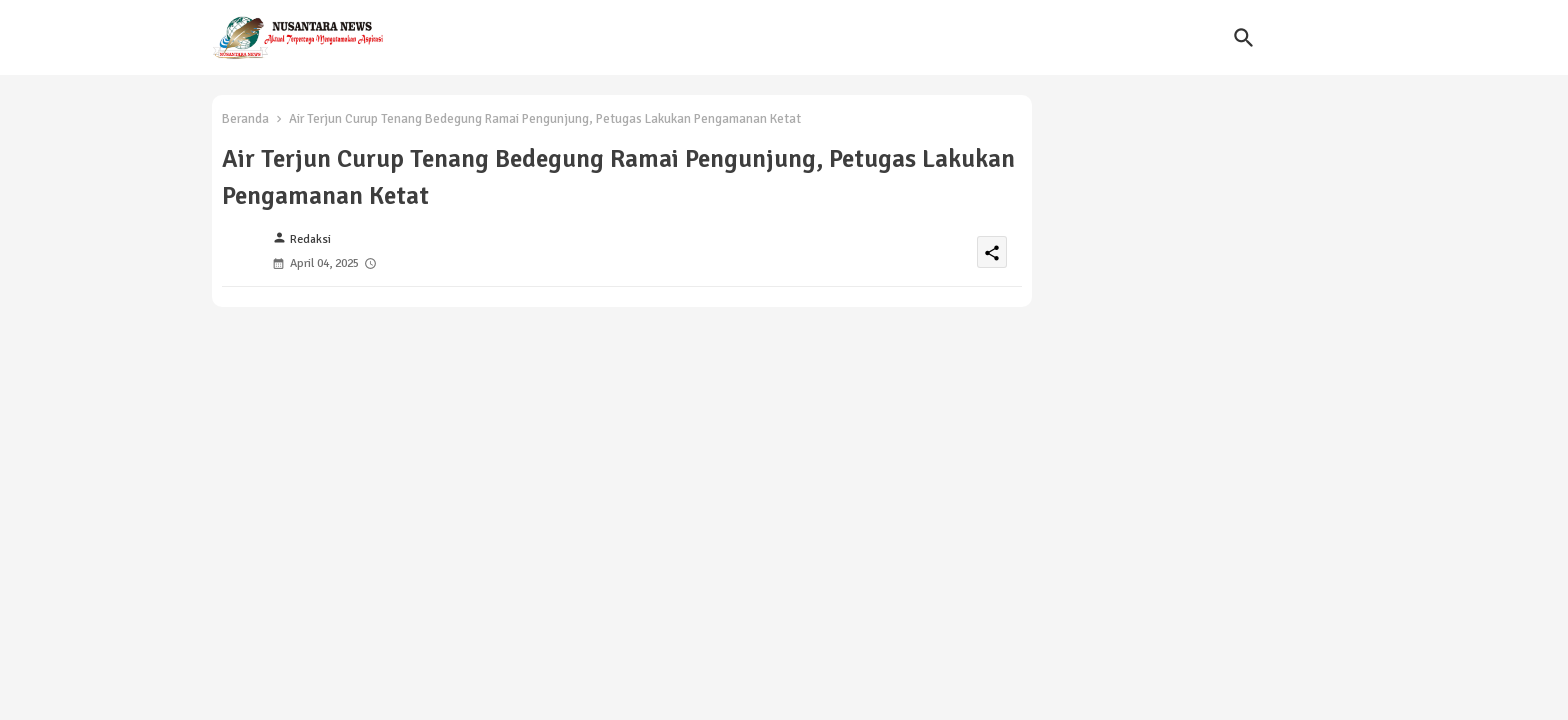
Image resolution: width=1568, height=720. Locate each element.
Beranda (245, 119)
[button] (1244, 38)
